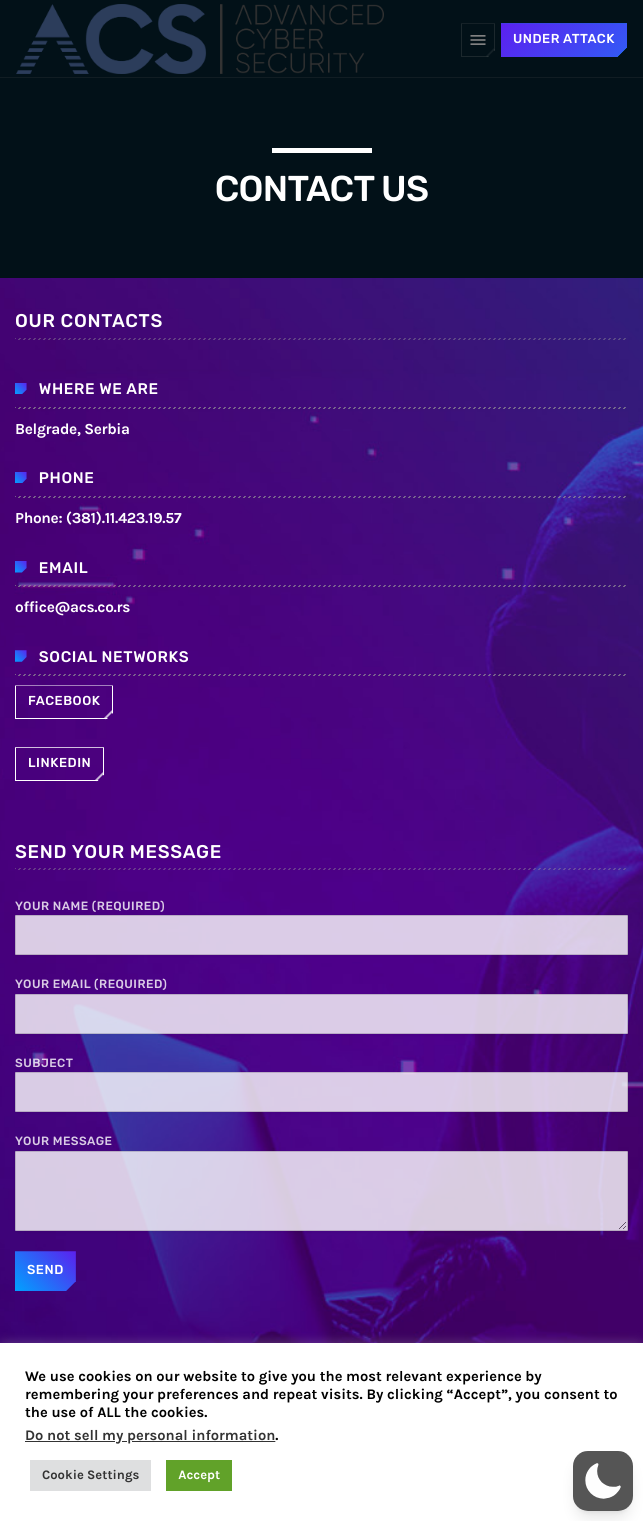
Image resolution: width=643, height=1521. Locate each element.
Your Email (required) (321, 1005)
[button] (603, 1481)
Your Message (321, 1182)
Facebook (64, 701)
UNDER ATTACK (564, 39)
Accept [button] (199, 1475)
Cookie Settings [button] (90, 1475)
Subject (321, 1084)
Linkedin (59, 763)
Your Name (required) (321, 927)
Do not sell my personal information (150, 1435)
